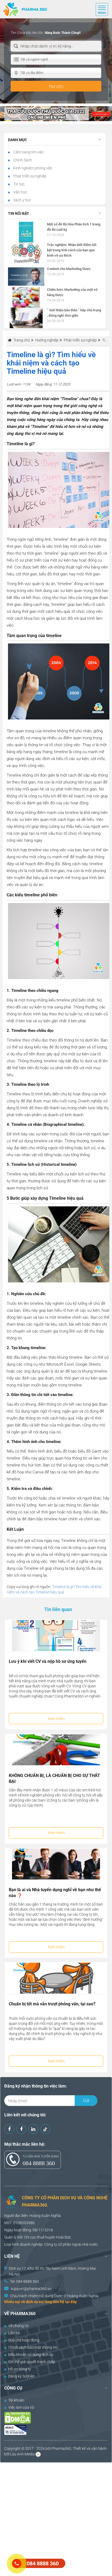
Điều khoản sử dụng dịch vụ (28, 2354)
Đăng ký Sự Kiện (19, 2376)
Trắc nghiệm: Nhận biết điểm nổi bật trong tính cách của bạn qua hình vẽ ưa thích (71, 250)
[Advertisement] (56, 2519)
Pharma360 (61, 2448)
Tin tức (19, 184)
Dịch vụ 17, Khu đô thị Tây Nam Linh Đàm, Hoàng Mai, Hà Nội (53, 2271)
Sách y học (22, 200)
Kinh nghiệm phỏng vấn (32, 168)
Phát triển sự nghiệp (29, 176)
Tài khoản (14, 2400)
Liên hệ (12, 2333)
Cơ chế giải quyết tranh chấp (29, 2362)
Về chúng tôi (16, 2326)
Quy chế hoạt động (21, 2340)
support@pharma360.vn (31, 2289)
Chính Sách (22, 160)
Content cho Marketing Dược (69, 269)
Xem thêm (56, 1718)
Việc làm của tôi (19, 2407)
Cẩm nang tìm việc (28, 152)
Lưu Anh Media (22, 2454)
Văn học (20, 192)
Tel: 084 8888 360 (24, 2281)
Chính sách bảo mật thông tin (30, 2347)
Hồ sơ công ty (17, 2369)
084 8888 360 (39, 2163)
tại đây (71, 2302)
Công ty (50, 2244)
